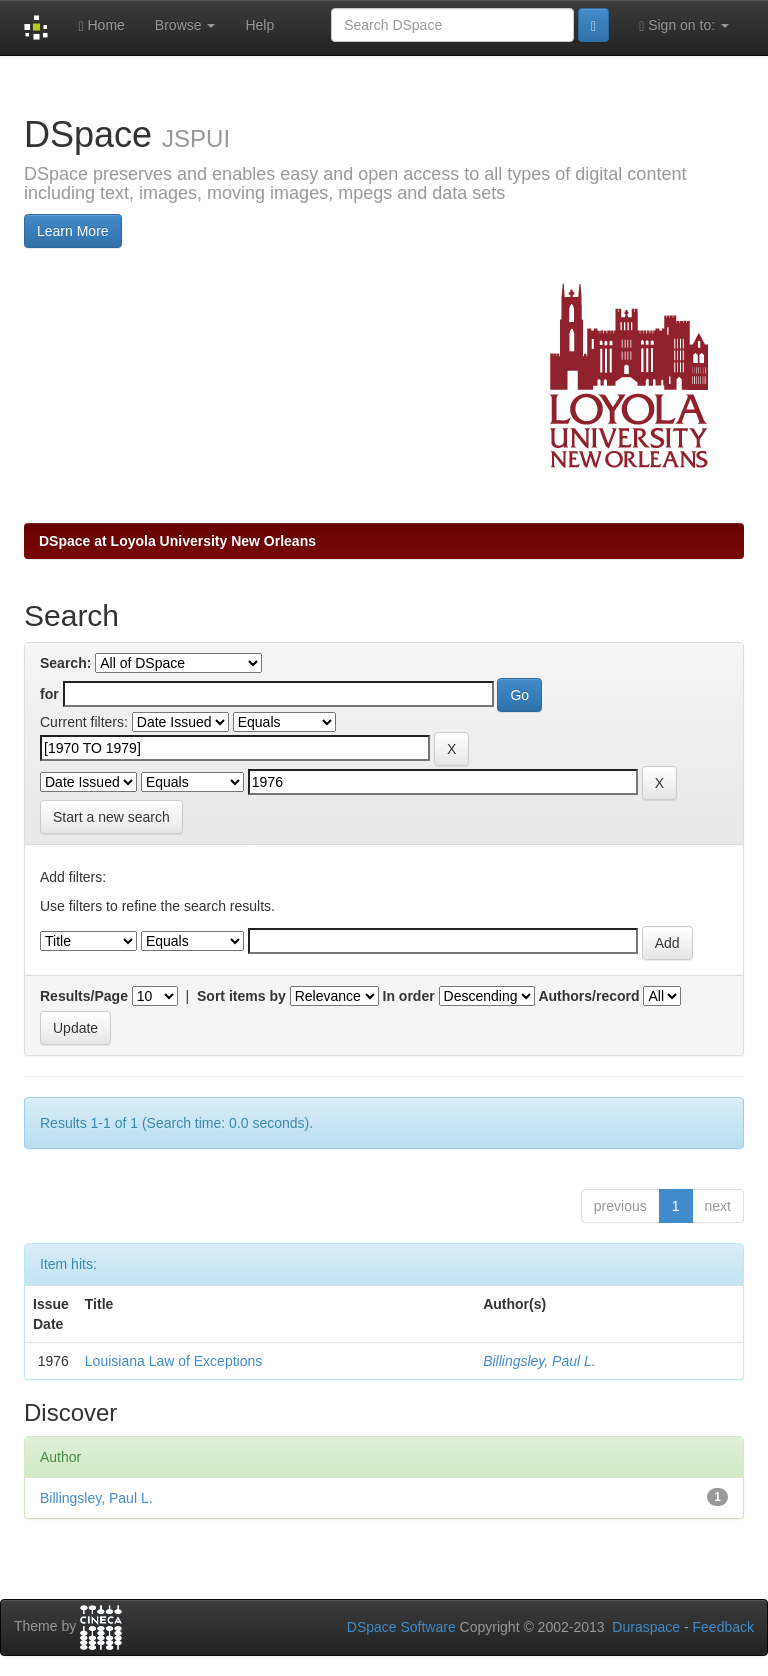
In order (409, 996)
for (49, 694)
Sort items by (241, 996)
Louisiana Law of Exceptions (173, 1361)
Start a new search (111, 817)
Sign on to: (684, 25)
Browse (185, 25)
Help (259, 25)
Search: (65, 663)
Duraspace (646, 1627)
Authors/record (588, 996)
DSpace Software (401, 1627)
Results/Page (84, 996)
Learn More (73, 231)
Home (101, 25)
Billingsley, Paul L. (539, 1361)
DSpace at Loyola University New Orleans (177, 541)
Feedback (723, 1627)
